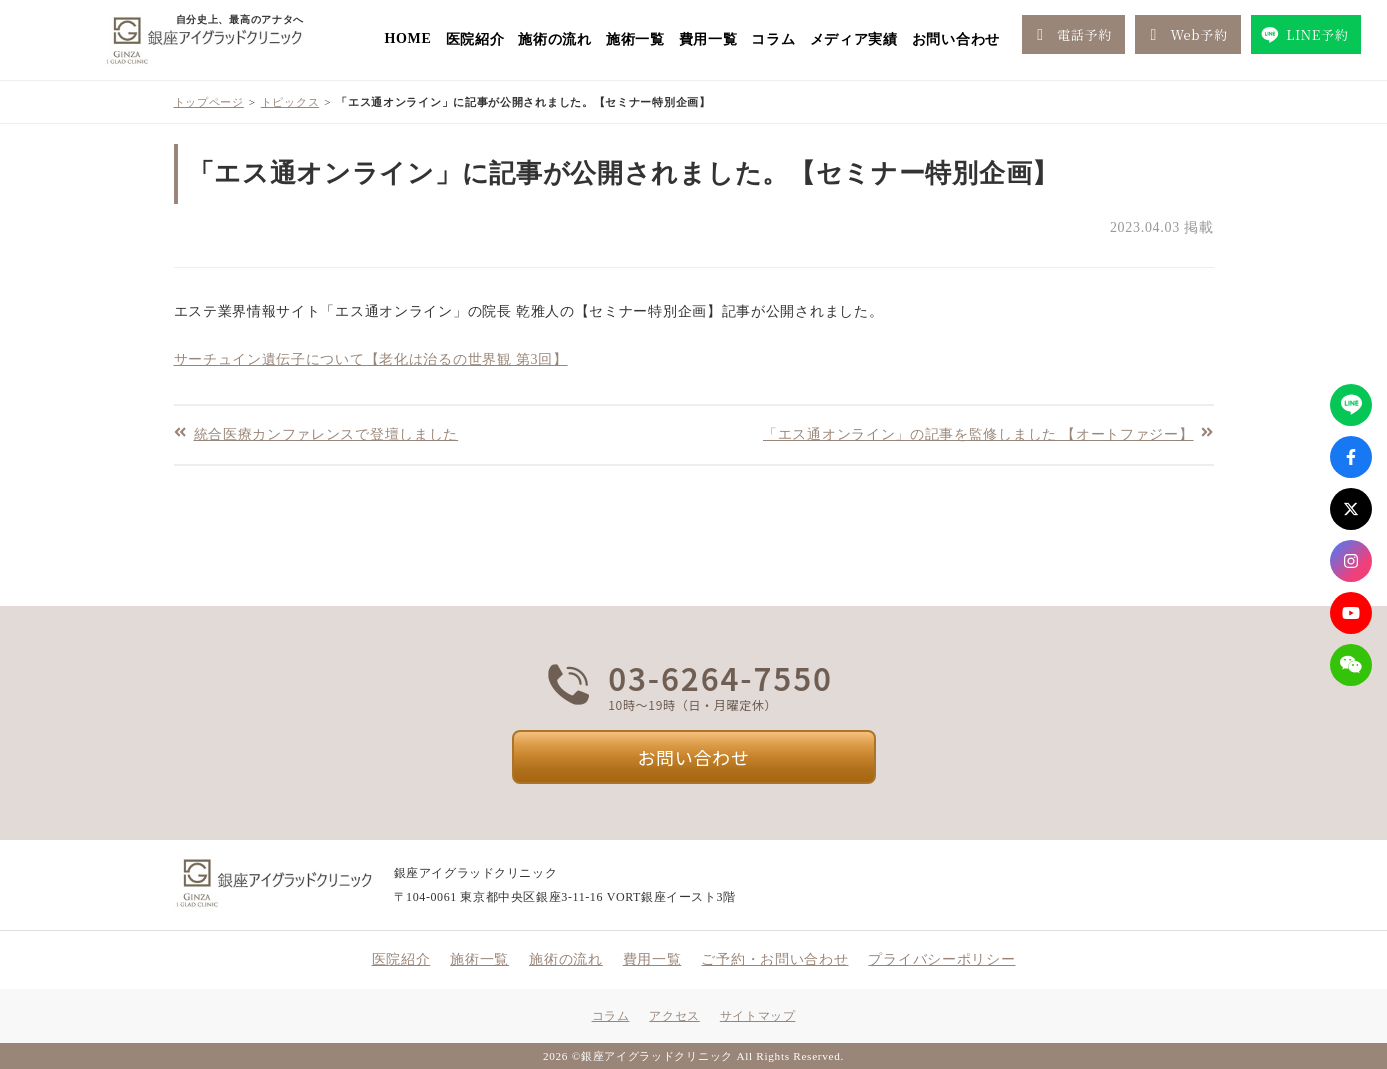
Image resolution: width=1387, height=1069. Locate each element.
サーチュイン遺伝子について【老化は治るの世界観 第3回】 (371, 359)
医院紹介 (475, 39)
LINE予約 (1303, 35)
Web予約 (1185, 35)
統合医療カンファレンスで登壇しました (326, 433)
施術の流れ (555, 39)
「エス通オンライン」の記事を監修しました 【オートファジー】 (978, 433)
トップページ (209, 102)
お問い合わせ (956, 39)
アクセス (674, 1016)
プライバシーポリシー (941, 959)
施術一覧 (635, 39)
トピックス (290, 102)
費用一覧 (708, 39)
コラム (773, 39)
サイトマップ (758, 1016)
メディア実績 (854, 39)
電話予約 (1070, 35)
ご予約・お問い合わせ (774, 959)
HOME (407, 38)
